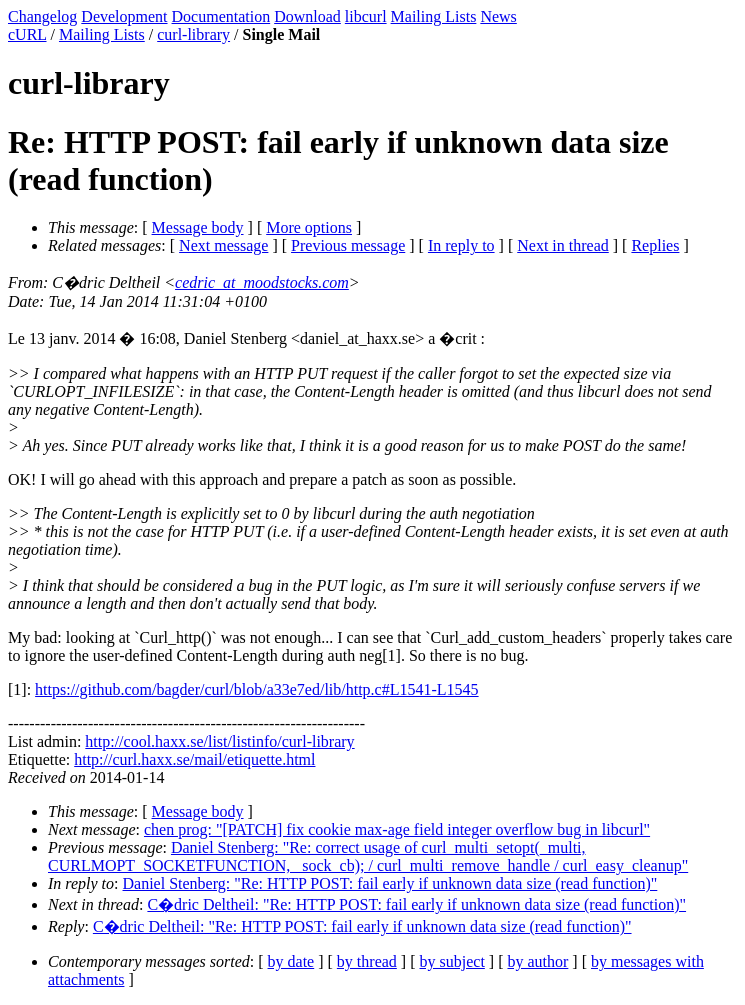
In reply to (461, 245)
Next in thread (563, 245)
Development (124, 16)
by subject (452, 961)
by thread (367, 961)
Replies (655, 245)
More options (309, 227)
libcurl (366, 16)
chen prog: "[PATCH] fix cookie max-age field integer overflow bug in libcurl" (397, 829)
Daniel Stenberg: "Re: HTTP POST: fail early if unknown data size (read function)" (390, 883)
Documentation (221, 16)
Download (307, 16)
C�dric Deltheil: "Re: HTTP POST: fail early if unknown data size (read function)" (416, 904)
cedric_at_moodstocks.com (262, 282)
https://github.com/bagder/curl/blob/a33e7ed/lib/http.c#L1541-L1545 (256, 689)
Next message (223, 245)
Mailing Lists (434, 16)
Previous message (348, 245)
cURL (27, 34)
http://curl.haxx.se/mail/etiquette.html (194, 759)
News (498, 16)
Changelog (42, 16)
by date (291, 961)
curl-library (193, 34)
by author (537, 961)
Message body (198, 227)
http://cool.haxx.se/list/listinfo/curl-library (219, 741)
